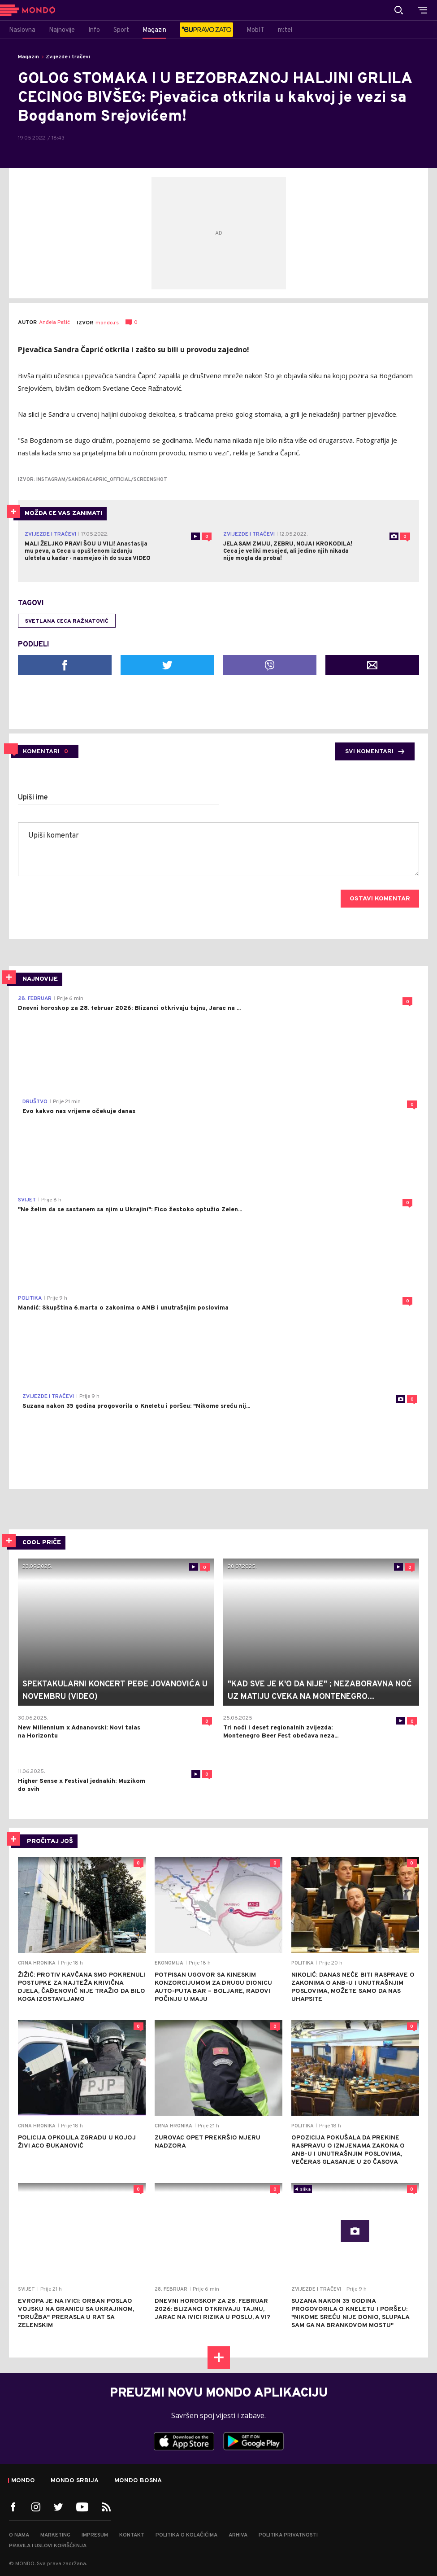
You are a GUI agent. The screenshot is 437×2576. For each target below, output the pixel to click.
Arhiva (238, 2535)
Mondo (23, 2480)
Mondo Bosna (138, 2480)
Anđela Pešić (54, 322)
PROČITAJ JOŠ (50, 1841)
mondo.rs (107, 323)
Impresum (95, 2535)
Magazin (28, 57)
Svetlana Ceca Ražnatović (66, 621)
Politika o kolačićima (186, 2535)
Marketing (55, 2535)
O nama (19, 2535)
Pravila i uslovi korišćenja (48, 2546)
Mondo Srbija (75, 2480)
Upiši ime (33, 797)
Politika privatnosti (288, 2535)
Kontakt (131, 2535)
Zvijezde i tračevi (68, 57)
